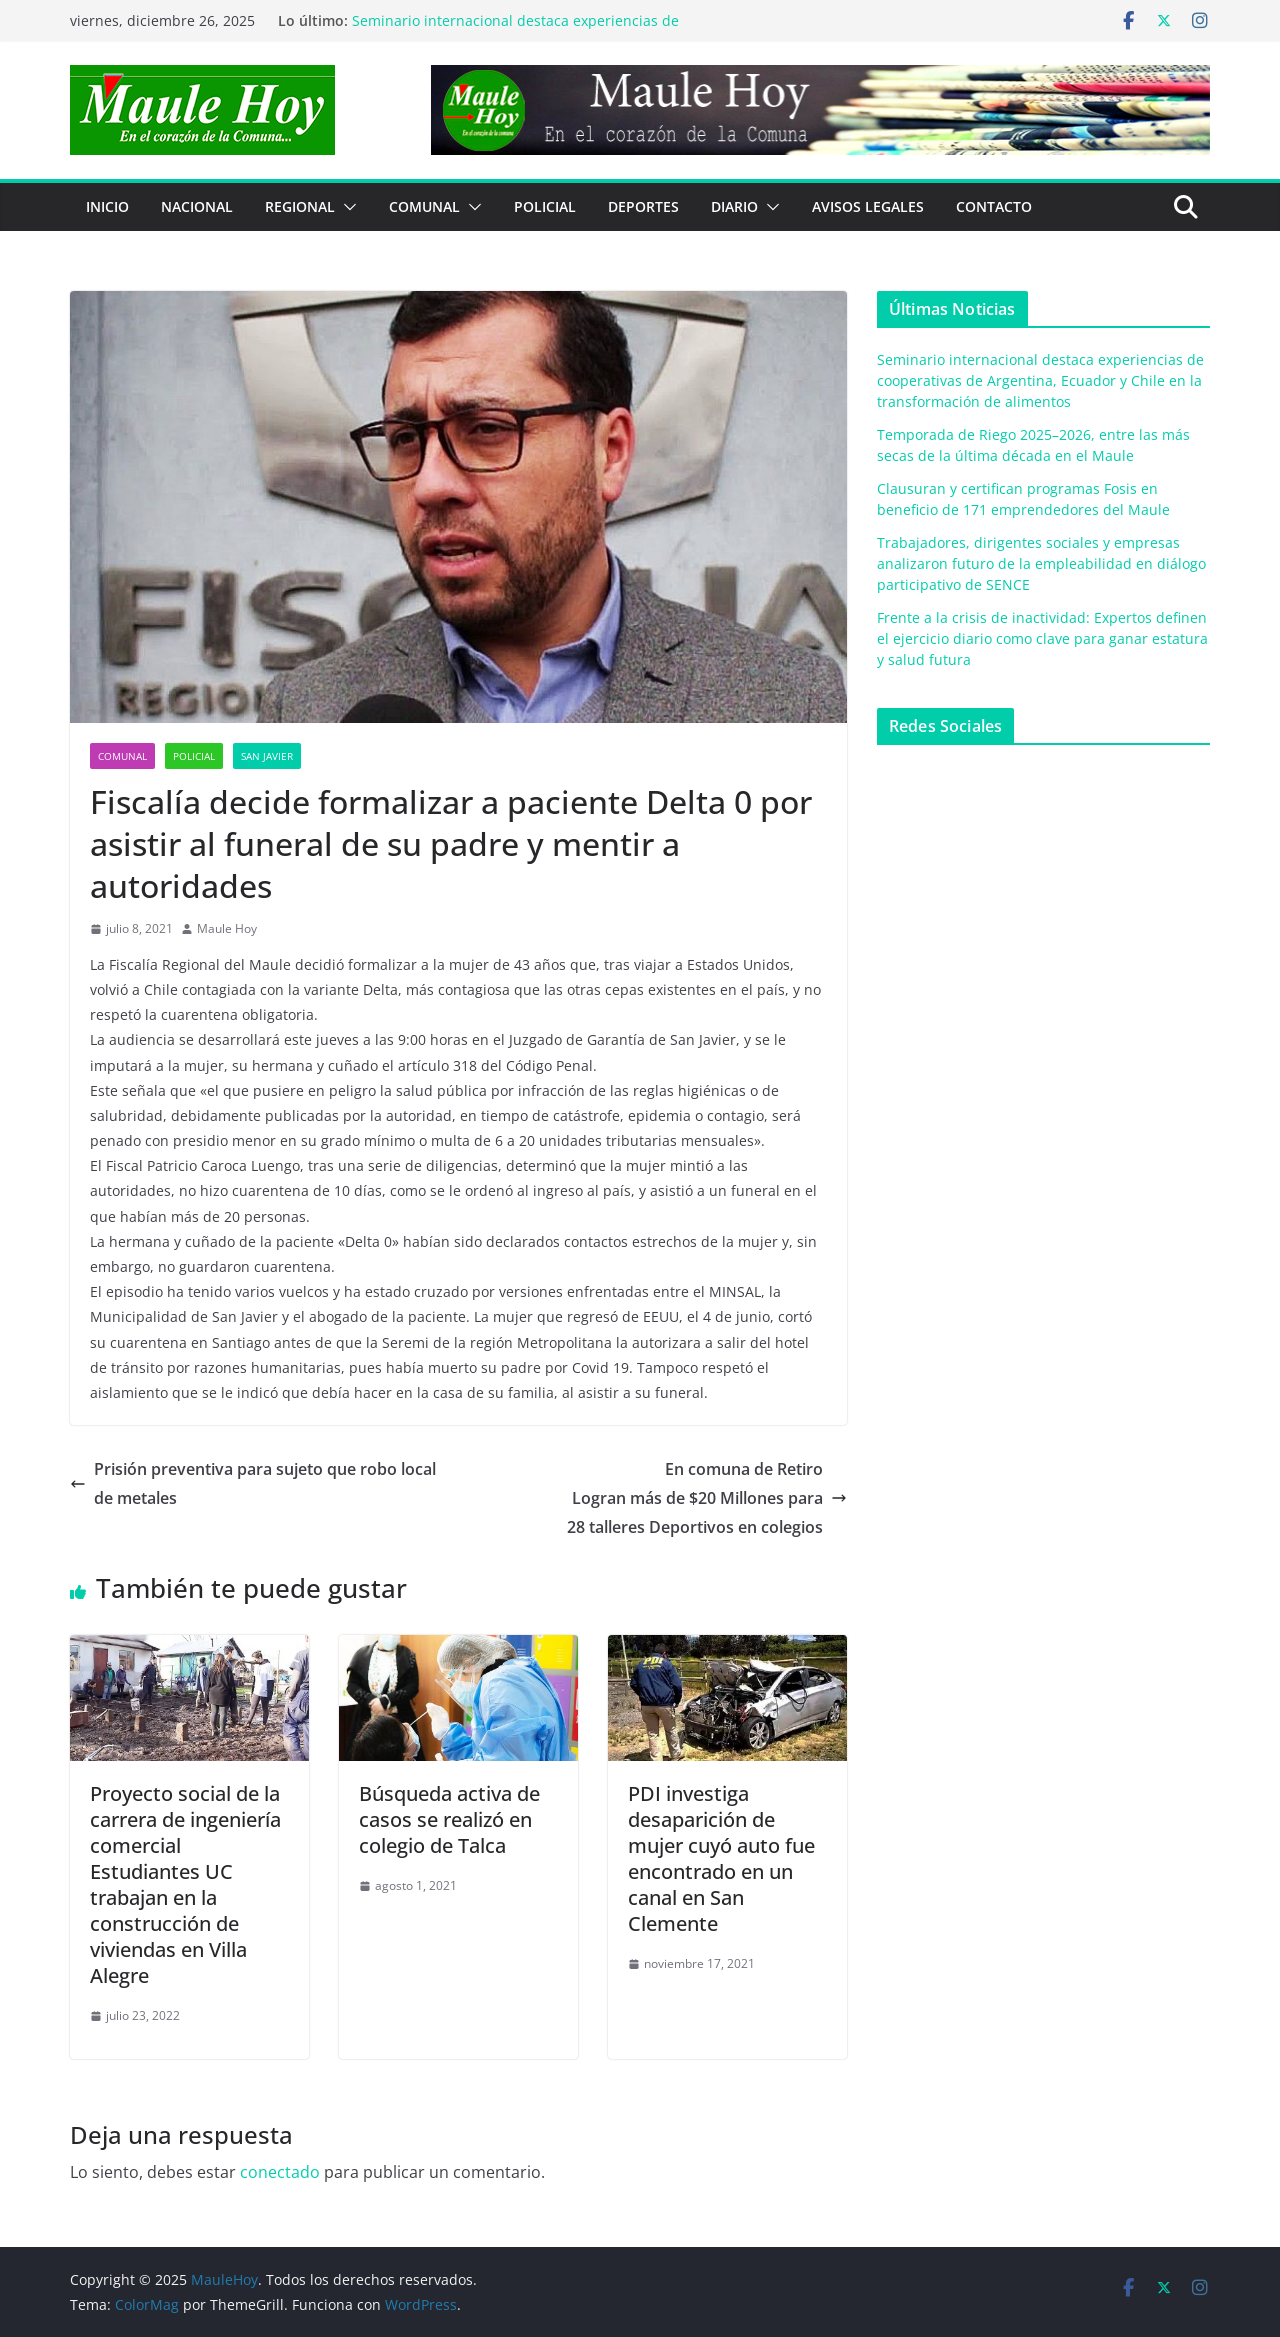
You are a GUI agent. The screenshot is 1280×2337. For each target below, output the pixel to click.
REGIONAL (300, 206)
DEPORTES (643, 206)
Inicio (107, 206)
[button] (346, 207)
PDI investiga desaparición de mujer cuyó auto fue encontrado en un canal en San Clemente (721, 1858)
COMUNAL (424, 206)
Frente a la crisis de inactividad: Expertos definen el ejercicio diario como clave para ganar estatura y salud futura (1042, 638)
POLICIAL (545, 206)
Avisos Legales (868, 206)
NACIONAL (197, 206)
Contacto (994, 206)
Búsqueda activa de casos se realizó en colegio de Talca (449, 1819)
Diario (734, 206)
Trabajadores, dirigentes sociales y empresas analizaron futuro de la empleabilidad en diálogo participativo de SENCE (1041, 563)
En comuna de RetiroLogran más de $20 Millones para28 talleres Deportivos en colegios (707, 1498)
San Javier (267, 756)
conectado (280, 2172)
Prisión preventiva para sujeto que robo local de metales (253, 1483)
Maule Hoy (227, 928)
